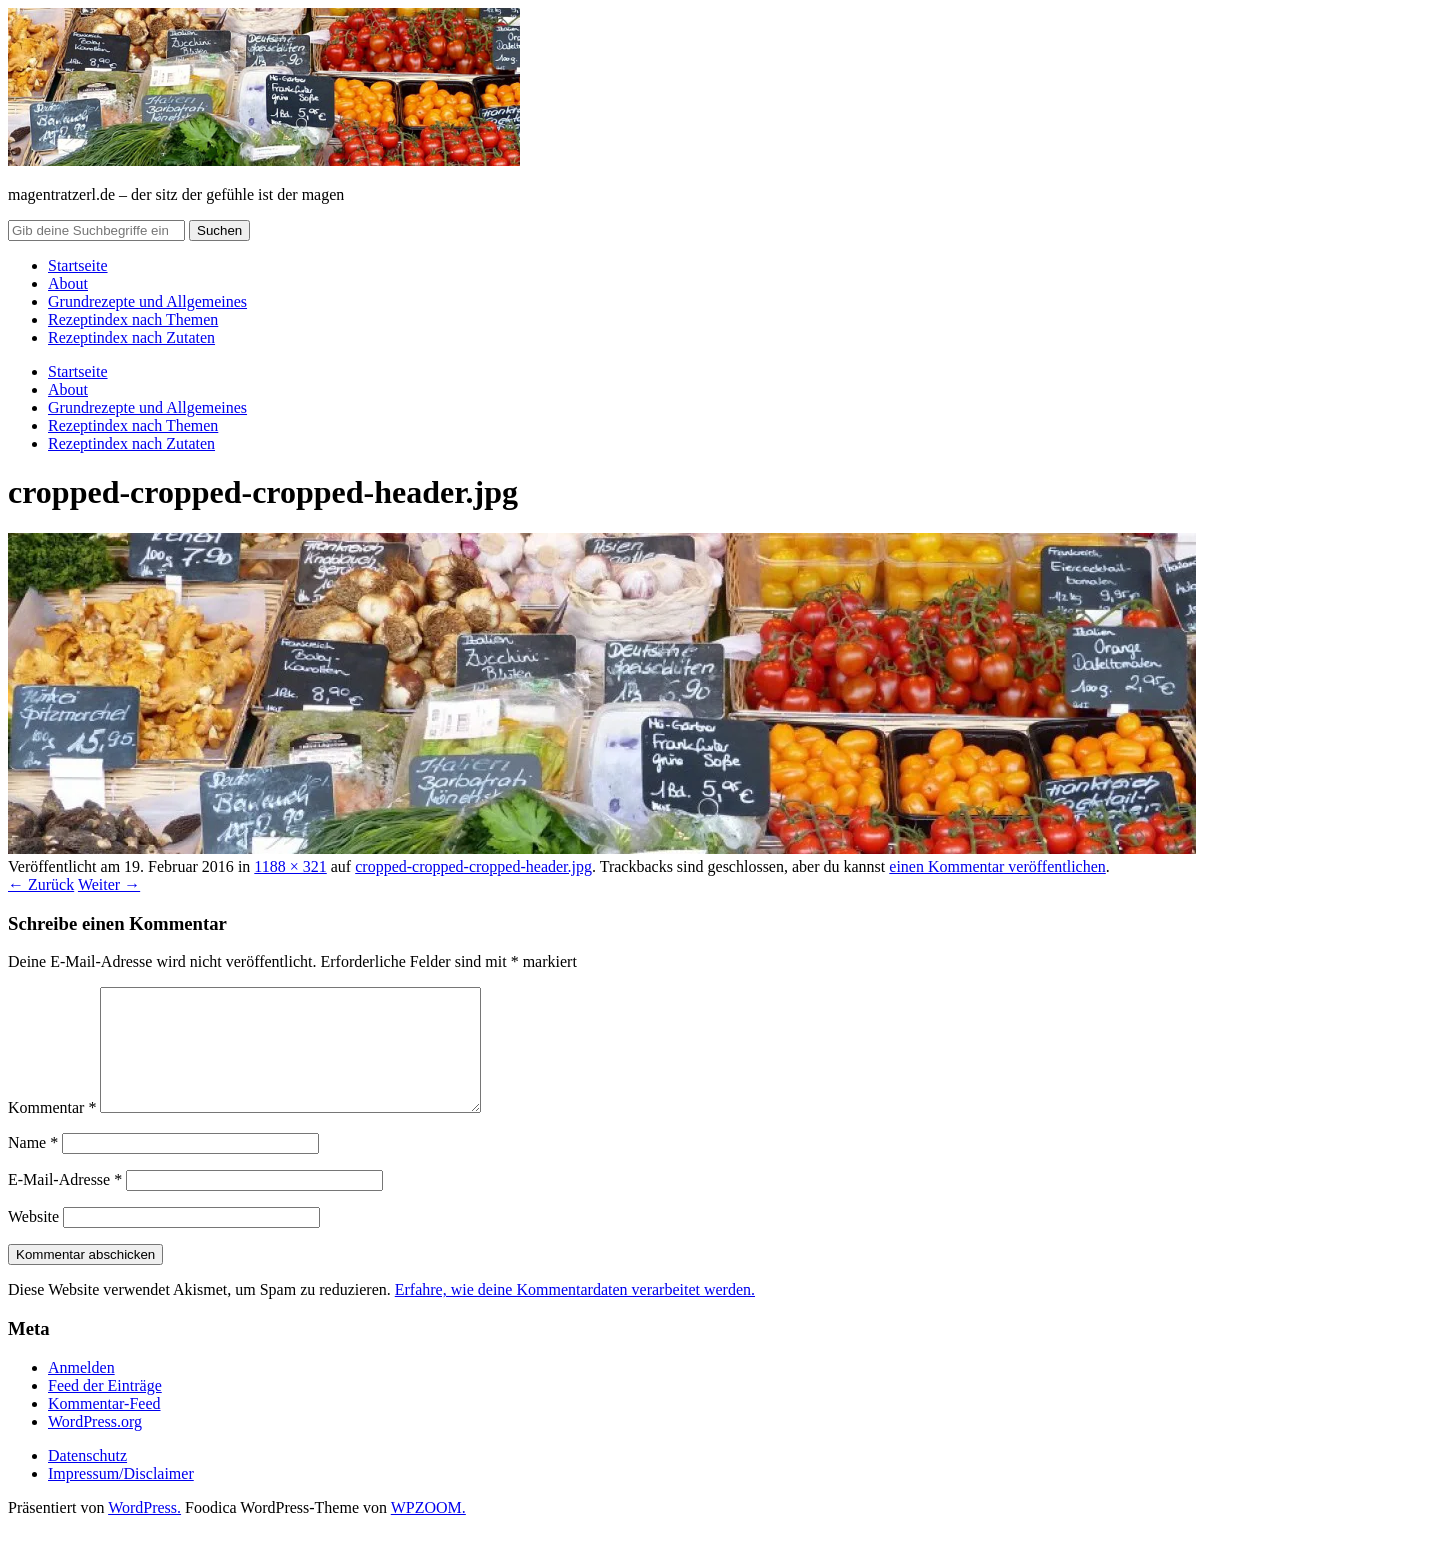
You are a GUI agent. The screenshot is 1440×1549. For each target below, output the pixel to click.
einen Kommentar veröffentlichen (997, 866)
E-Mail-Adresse (65, 1203)
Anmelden (81, 1391)
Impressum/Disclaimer (121, 1497)
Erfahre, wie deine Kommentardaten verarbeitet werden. (575, 1313)
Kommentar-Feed (104, 1427)
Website (33, 1240)
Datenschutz (87, 1479)
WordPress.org (95, 1445)
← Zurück (41, 884)
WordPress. (144, 1531)
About (68, 283)
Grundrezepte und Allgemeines (147, 301)
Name (33, 1166)
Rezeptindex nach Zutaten (131, 337)
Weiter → (109, 884)
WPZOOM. (428, 1531)
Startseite (78, 265)
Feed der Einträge (105, 1409)
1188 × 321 (290, 866)
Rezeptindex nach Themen (133, 319)
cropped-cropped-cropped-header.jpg (473, 866)
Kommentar (52, 1131)
